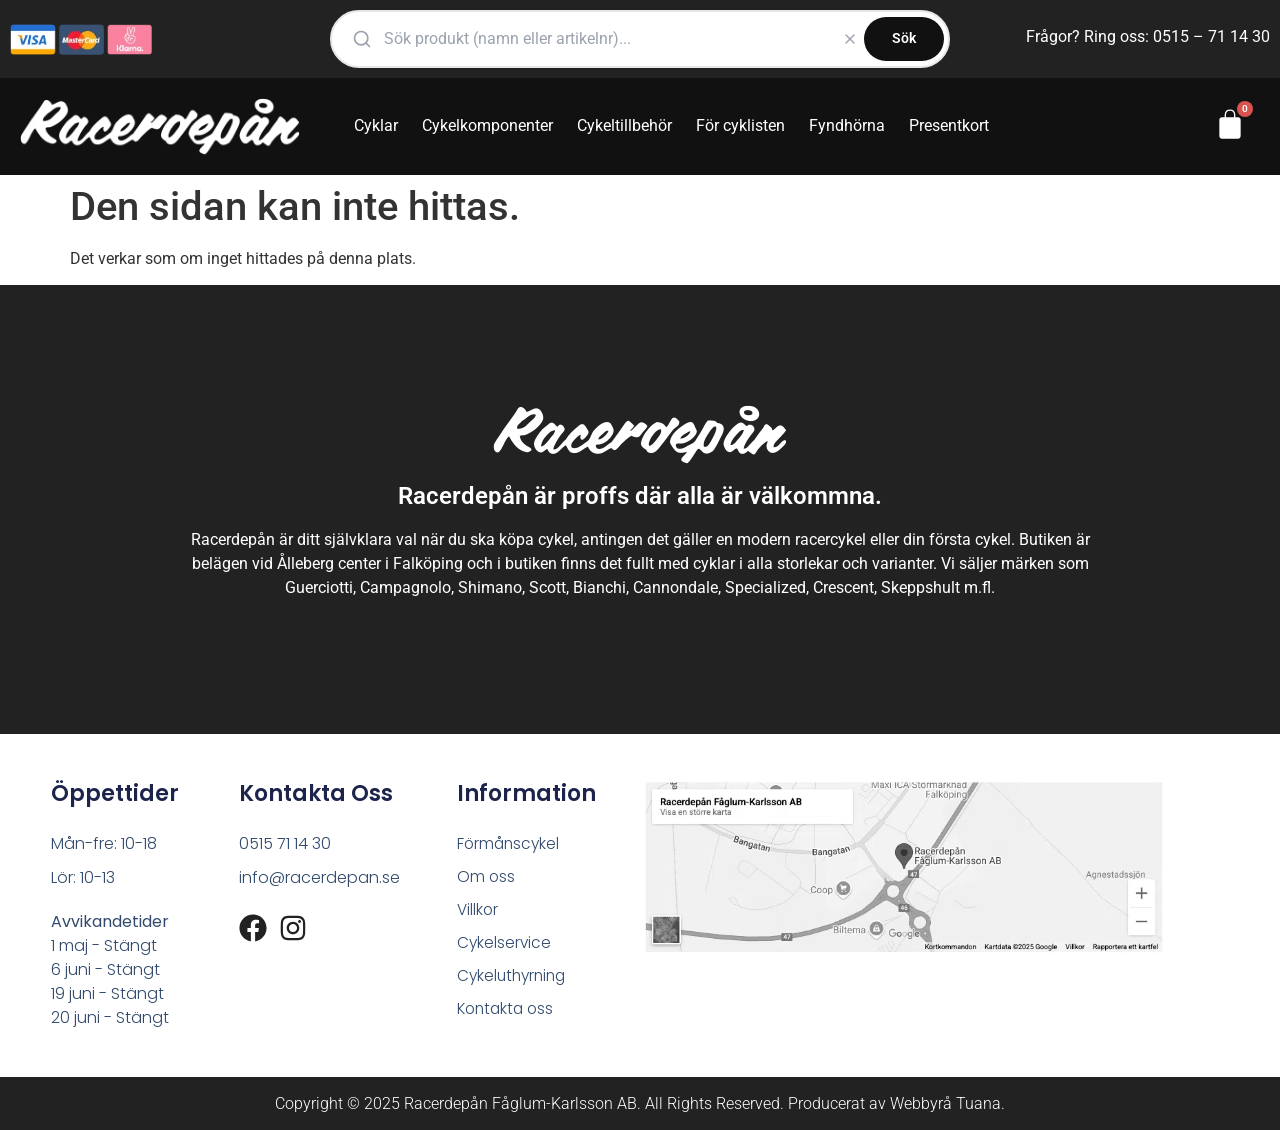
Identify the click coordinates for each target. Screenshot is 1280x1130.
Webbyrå (921, 1103)
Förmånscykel (510, 843)
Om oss (486, 877)
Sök (904, 38)
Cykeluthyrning (514, 979)
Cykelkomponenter (487, 125)
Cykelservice (505, 945)
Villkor (478, 911)
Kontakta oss (508, 1013)
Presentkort (949, 125)
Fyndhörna (847, 125)
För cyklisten (740, 125)
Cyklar (376, 125)
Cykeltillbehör (624, 125)
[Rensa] (850, 39)
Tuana (978, 1103)
